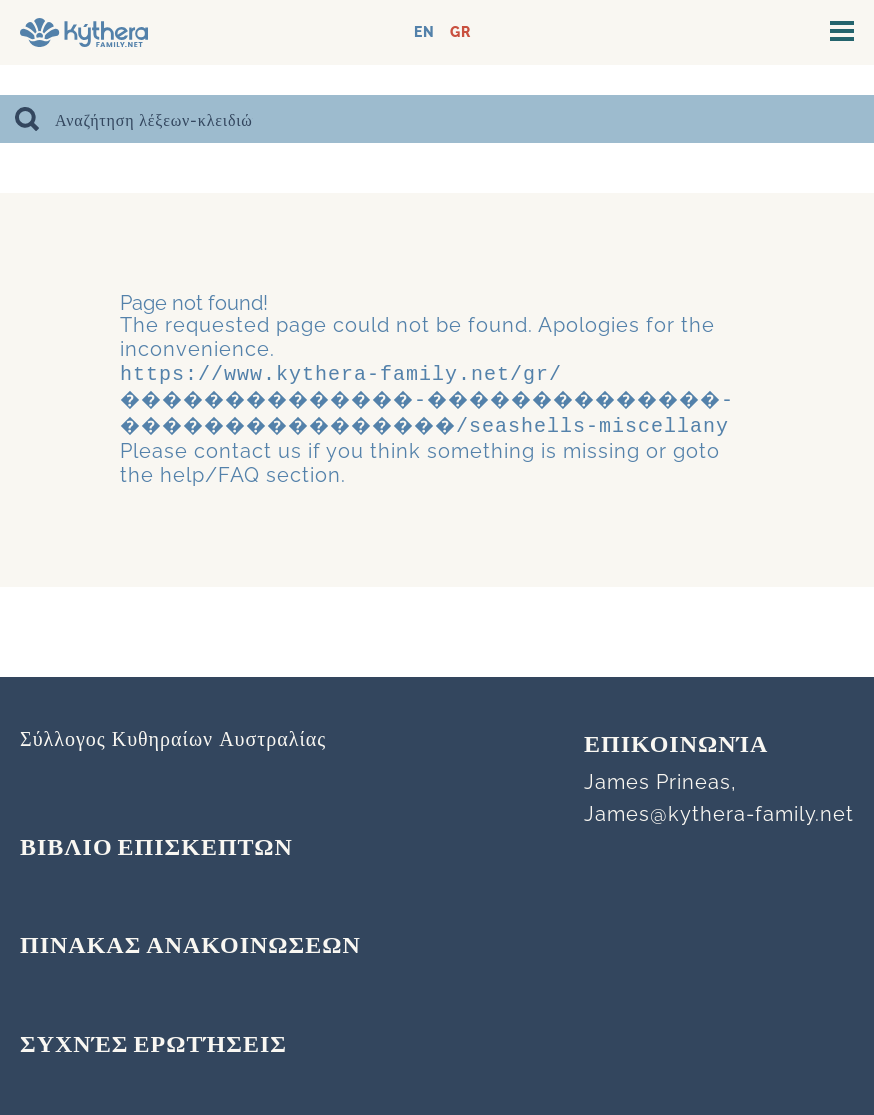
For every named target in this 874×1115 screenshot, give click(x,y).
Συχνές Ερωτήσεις (153, 1046)
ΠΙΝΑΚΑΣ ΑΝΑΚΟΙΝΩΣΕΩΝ (190, 947)
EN (424, 32)
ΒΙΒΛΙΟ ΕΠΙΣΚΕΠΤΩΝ (156, 849)
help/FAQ (210, 517)
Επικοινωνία (676, 746)
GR (460, 32)
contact (233, 493)
